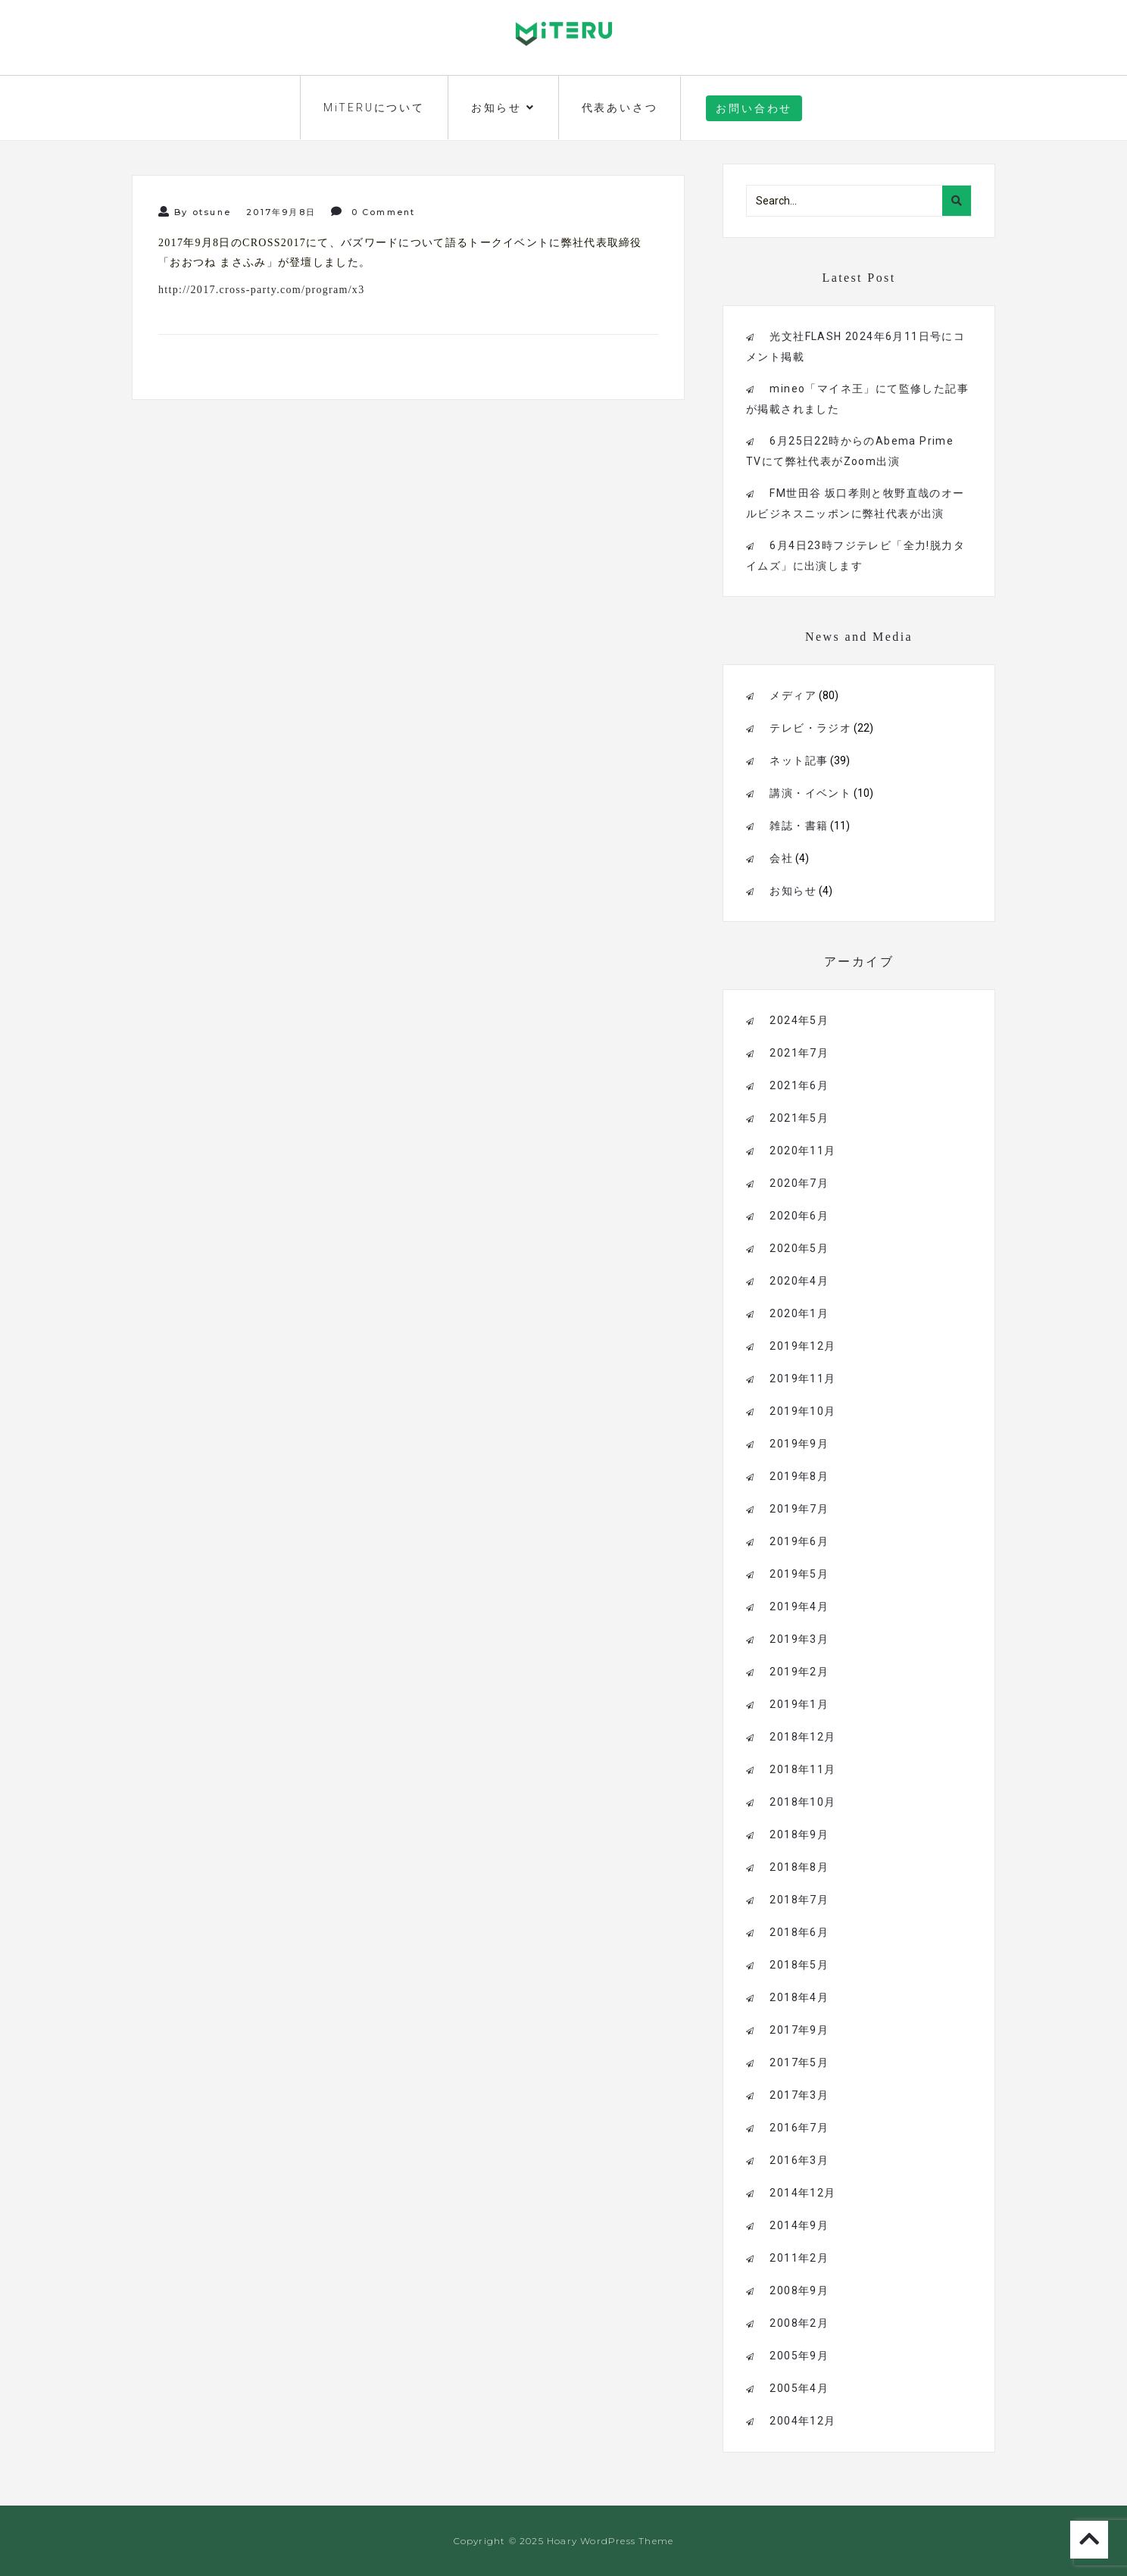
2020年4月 (799, 1281)
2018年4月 (799, 1997)
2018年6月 (799, 1932)
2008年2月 (799, 2323)
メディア (793, 695)
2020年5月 (799, 1248)
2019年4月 (799, 1606)
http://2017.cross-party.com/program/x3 (261, 289)
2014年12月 (802, 2193)
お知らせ (503, 107)
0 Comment (373, 211)
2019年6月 (799, 1541)
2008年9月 (799, 2290)
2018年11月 (802, 1769)
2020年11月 (802, 1150)
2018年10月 (802, 1802)
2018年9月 (799, 1834)
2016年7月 (799, 2128)
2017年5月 (799, 2062)
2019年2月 (799, 1672)
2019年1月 (799, 1704)
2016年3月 (799, 2160)
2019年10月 (802, 1411)
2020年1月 (799, 1313)
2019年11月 (802, 1378)
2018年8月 (799, 1867)
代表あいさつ (620, 107)
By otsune (194, 211)
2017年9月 (799, 2030)
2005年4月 (799, 2388)
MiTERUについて (374, 107)
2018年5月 (799, 1965)
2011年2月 (799, 2258)
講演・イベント (810, 793)
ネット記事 (799, 760)
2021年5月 (799, 1118)
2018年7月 (799, 1900)
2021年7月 (799, 1053)
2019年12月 (802, 1346)
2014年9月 (799, 2225)
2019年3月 (799, 1639)
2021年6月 (799, 1085)
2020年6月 (799, 1216)
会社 (781, 858)
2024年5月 (799, 1020)
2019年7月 (799, 1509)
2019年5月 (799, 1574)
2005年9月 (799, 2356)
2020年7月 (799, 1183)
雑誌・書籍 (799, 826)
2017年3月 (799, 2095)
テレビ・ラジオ (810, 728)
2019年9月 (799, 1444)
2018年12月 (802, 1737)
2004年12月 (802, 2421)
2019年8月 (799, 1476)
